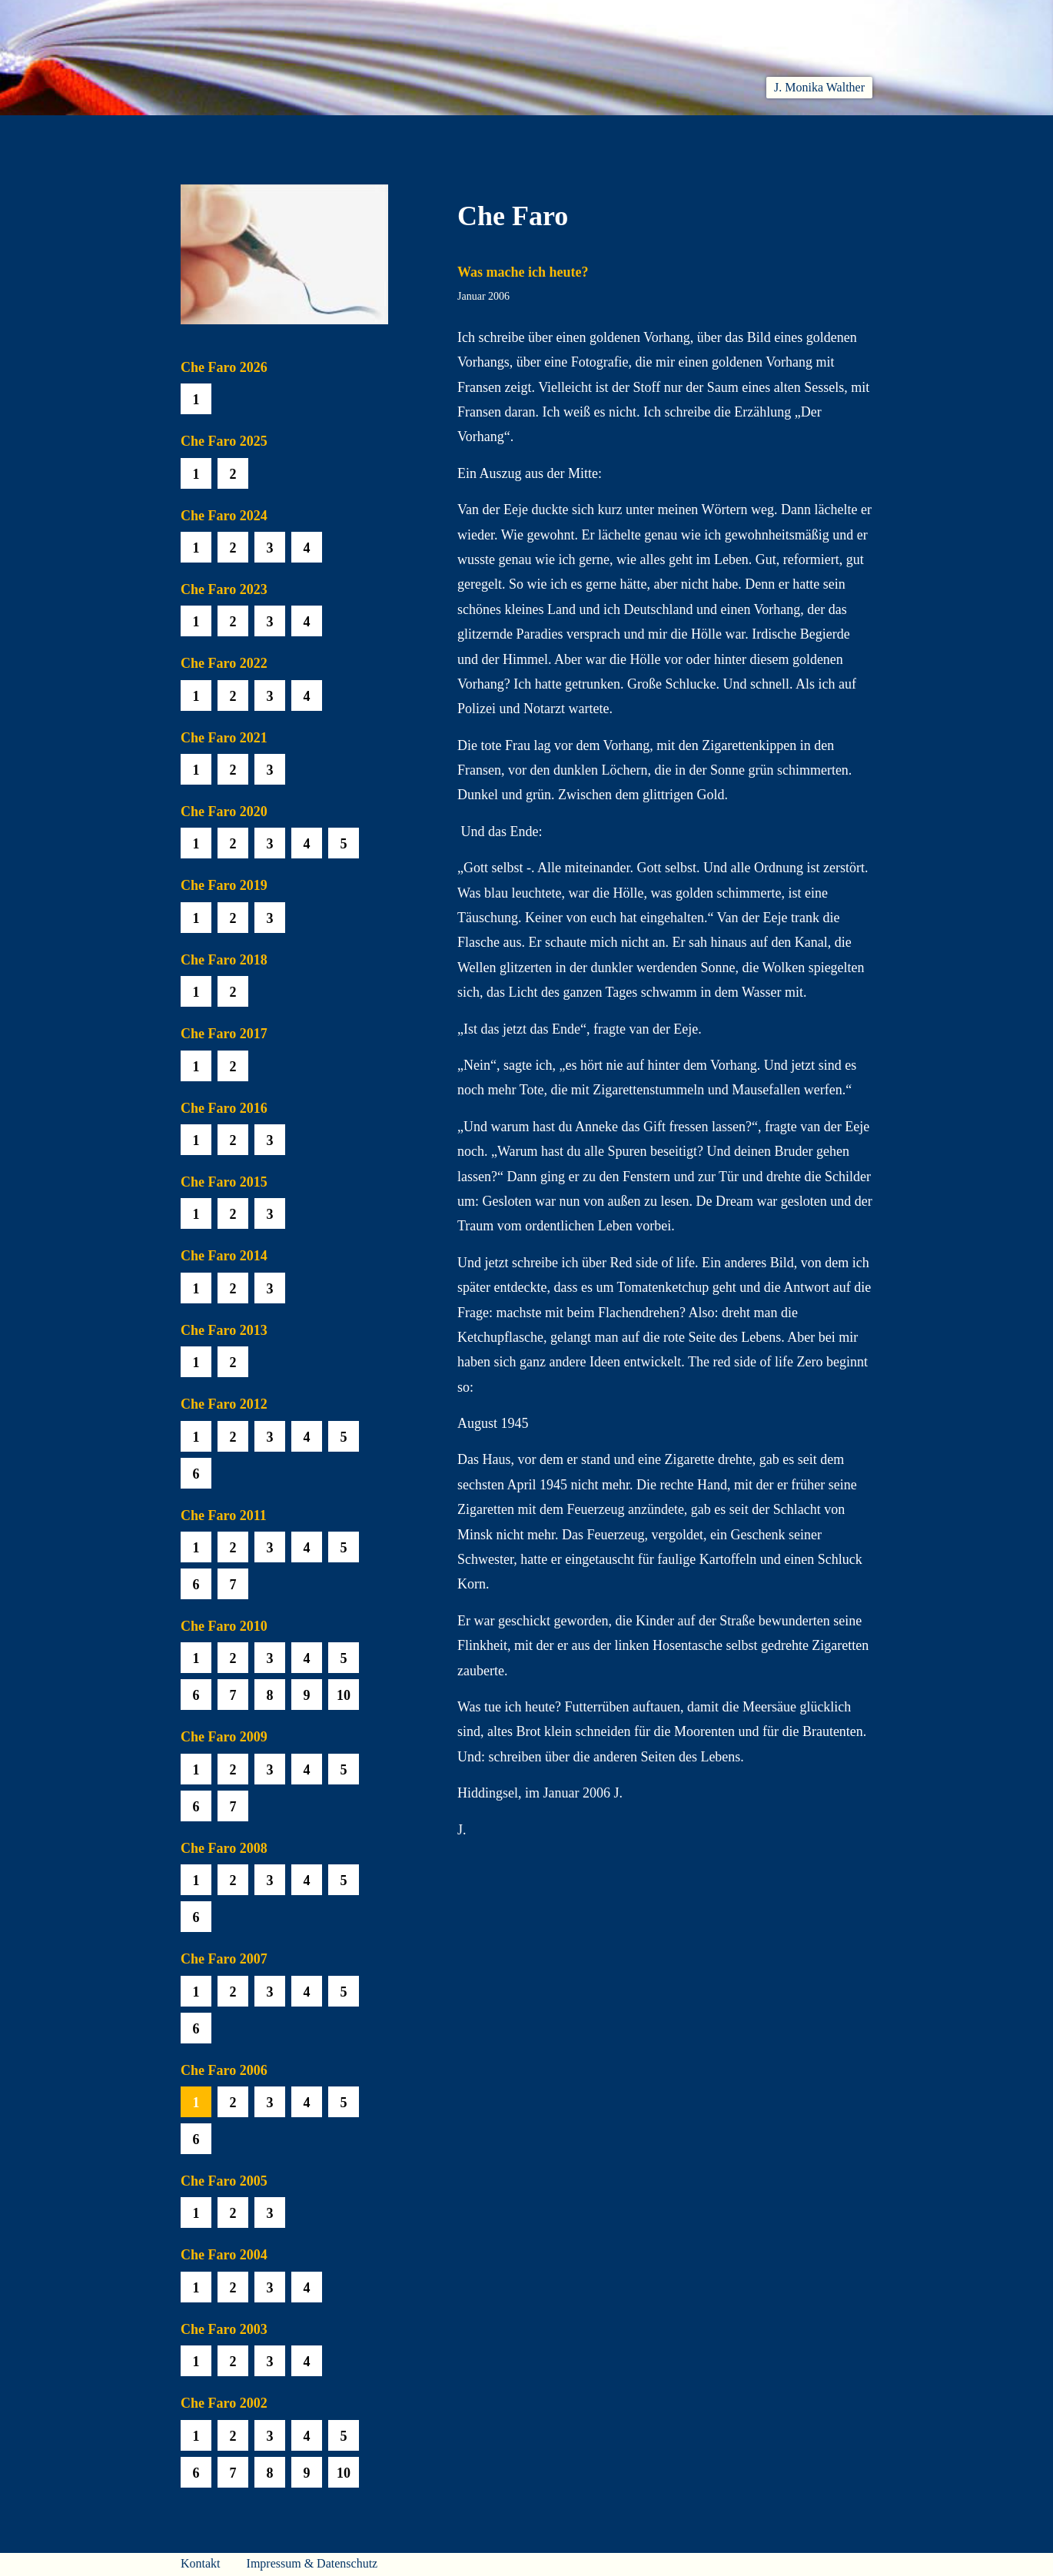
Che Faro (549, 133)
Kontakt (201, 2563)
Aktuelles (320, 133)
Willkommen (219, 133)
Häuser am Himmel (743, 133)
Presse (853, 133)
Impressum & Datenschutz (312, 2563)
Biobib (631, 133)
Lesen (399, 133)
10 (343, 1695)
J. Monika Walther (819, 87)
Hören (470, 133)
